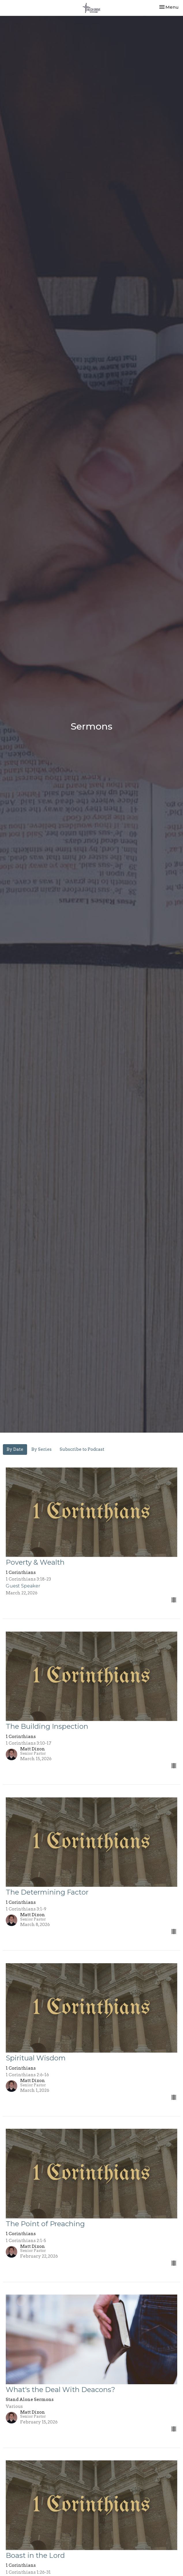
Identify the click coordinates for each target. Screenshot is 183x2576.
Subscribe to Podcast (82, 1449)
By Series (41, 1449)
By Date (15, 1449)
